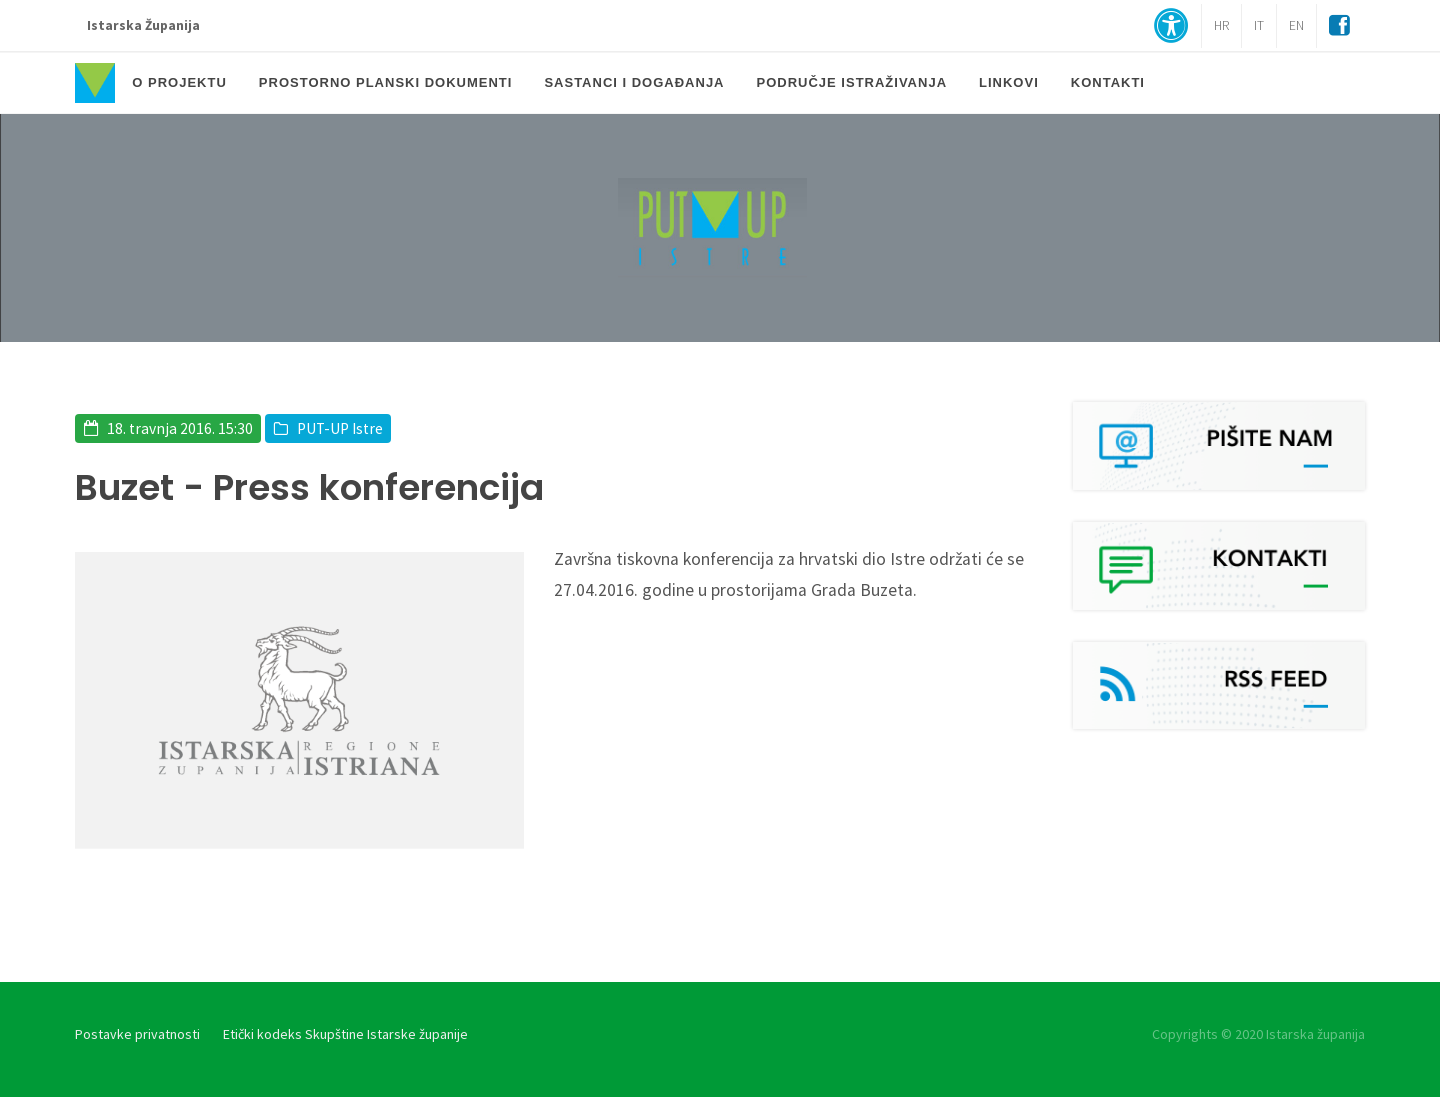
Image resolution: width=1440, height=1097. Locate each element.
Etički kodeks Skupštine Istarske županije (345, 1034)
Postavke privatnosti (137, 1034)
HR (1221, 25)
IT (1259, 25)
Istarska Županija (143, 25)
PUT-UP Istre (340, 428)
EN (1296, 25)
